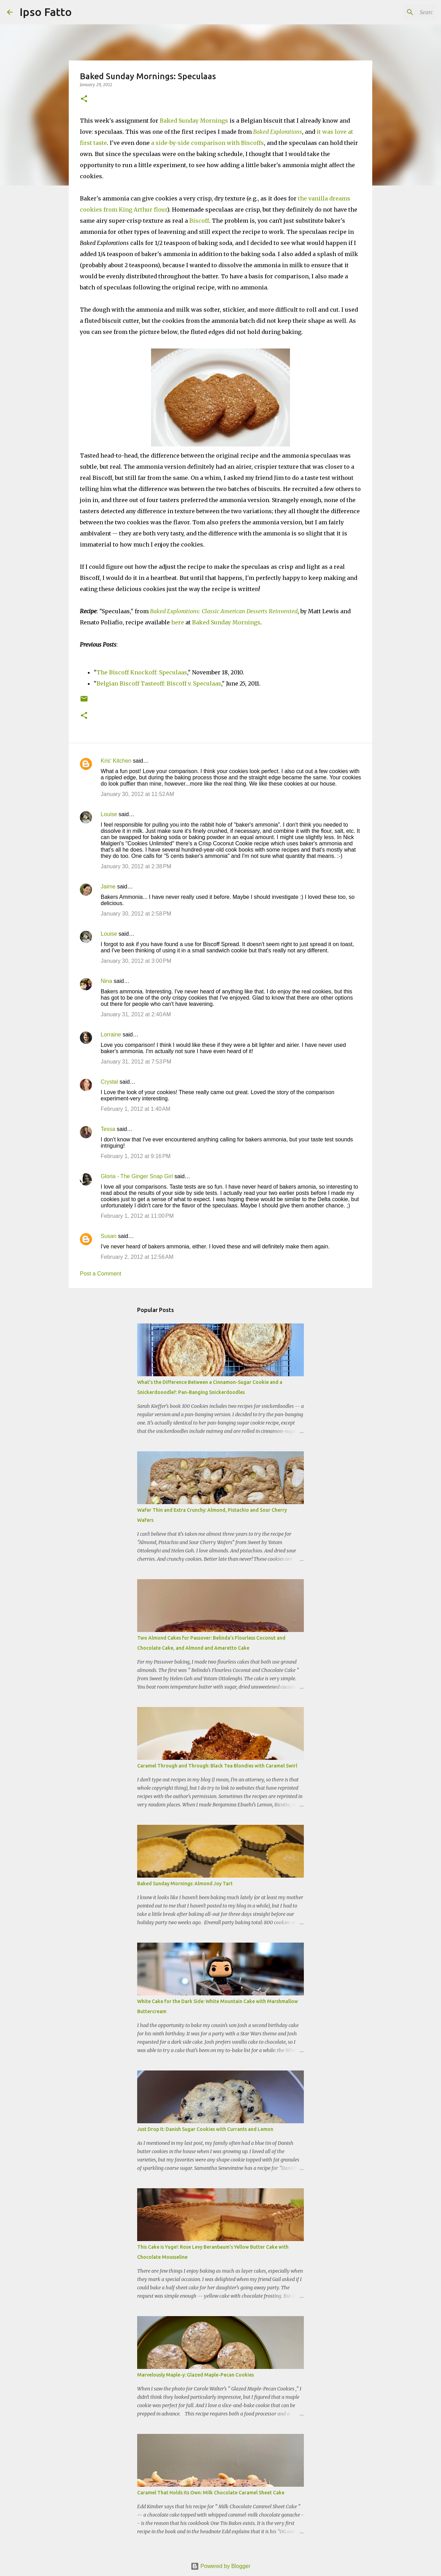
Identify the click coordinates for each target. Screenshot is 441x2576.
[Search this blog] (399, 12)
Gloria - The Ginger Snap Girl (137, 1176)
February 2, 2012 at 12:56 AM (137, 1257)
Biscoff (199, 220)
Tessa (108, 1129)
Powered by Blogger (221, 2566)
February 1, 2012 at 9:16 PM (135, 1156)
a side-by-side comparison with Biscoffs (207, 142)
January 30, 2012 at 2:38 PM (136, 866)
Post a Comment (100, 1274)
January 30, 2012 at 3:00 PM (136, 961)
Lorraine (111, 1034)
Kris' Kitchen (116, 761)
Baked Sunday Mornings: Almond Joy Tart (185, 1883)
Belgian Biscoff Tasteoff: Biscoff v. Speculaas (159, 683)
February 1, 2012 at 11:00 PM (137, 1216)
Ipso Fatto (45, 12)
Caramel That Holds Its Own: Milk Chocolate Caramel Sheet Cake (210, 2492)
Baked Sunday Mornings (194, 120)
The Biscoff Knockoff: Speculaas (142, 672)
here (177, 622)
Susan (108, 1236)
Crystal (109, 1082)
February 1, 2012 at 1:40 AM (135, 1109)
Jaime (108, 886)
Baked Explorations (277, 131)
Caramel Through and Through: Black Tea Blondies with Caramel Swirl (217, 1766)
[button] (84, 99)
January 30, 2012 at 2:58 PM (136, 914)
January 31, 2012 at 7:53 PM (136, 1062)
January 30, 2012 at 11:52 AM (137, 794)
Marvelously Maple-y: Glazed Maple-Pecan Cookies (195, 2375)
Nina (106, 981)
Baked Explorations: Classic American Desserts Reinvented (224, 611)
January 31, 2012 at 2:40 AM (136, 1014)
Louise (109, 814)
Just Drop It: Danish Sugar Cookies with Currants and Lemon (205, 2129)
